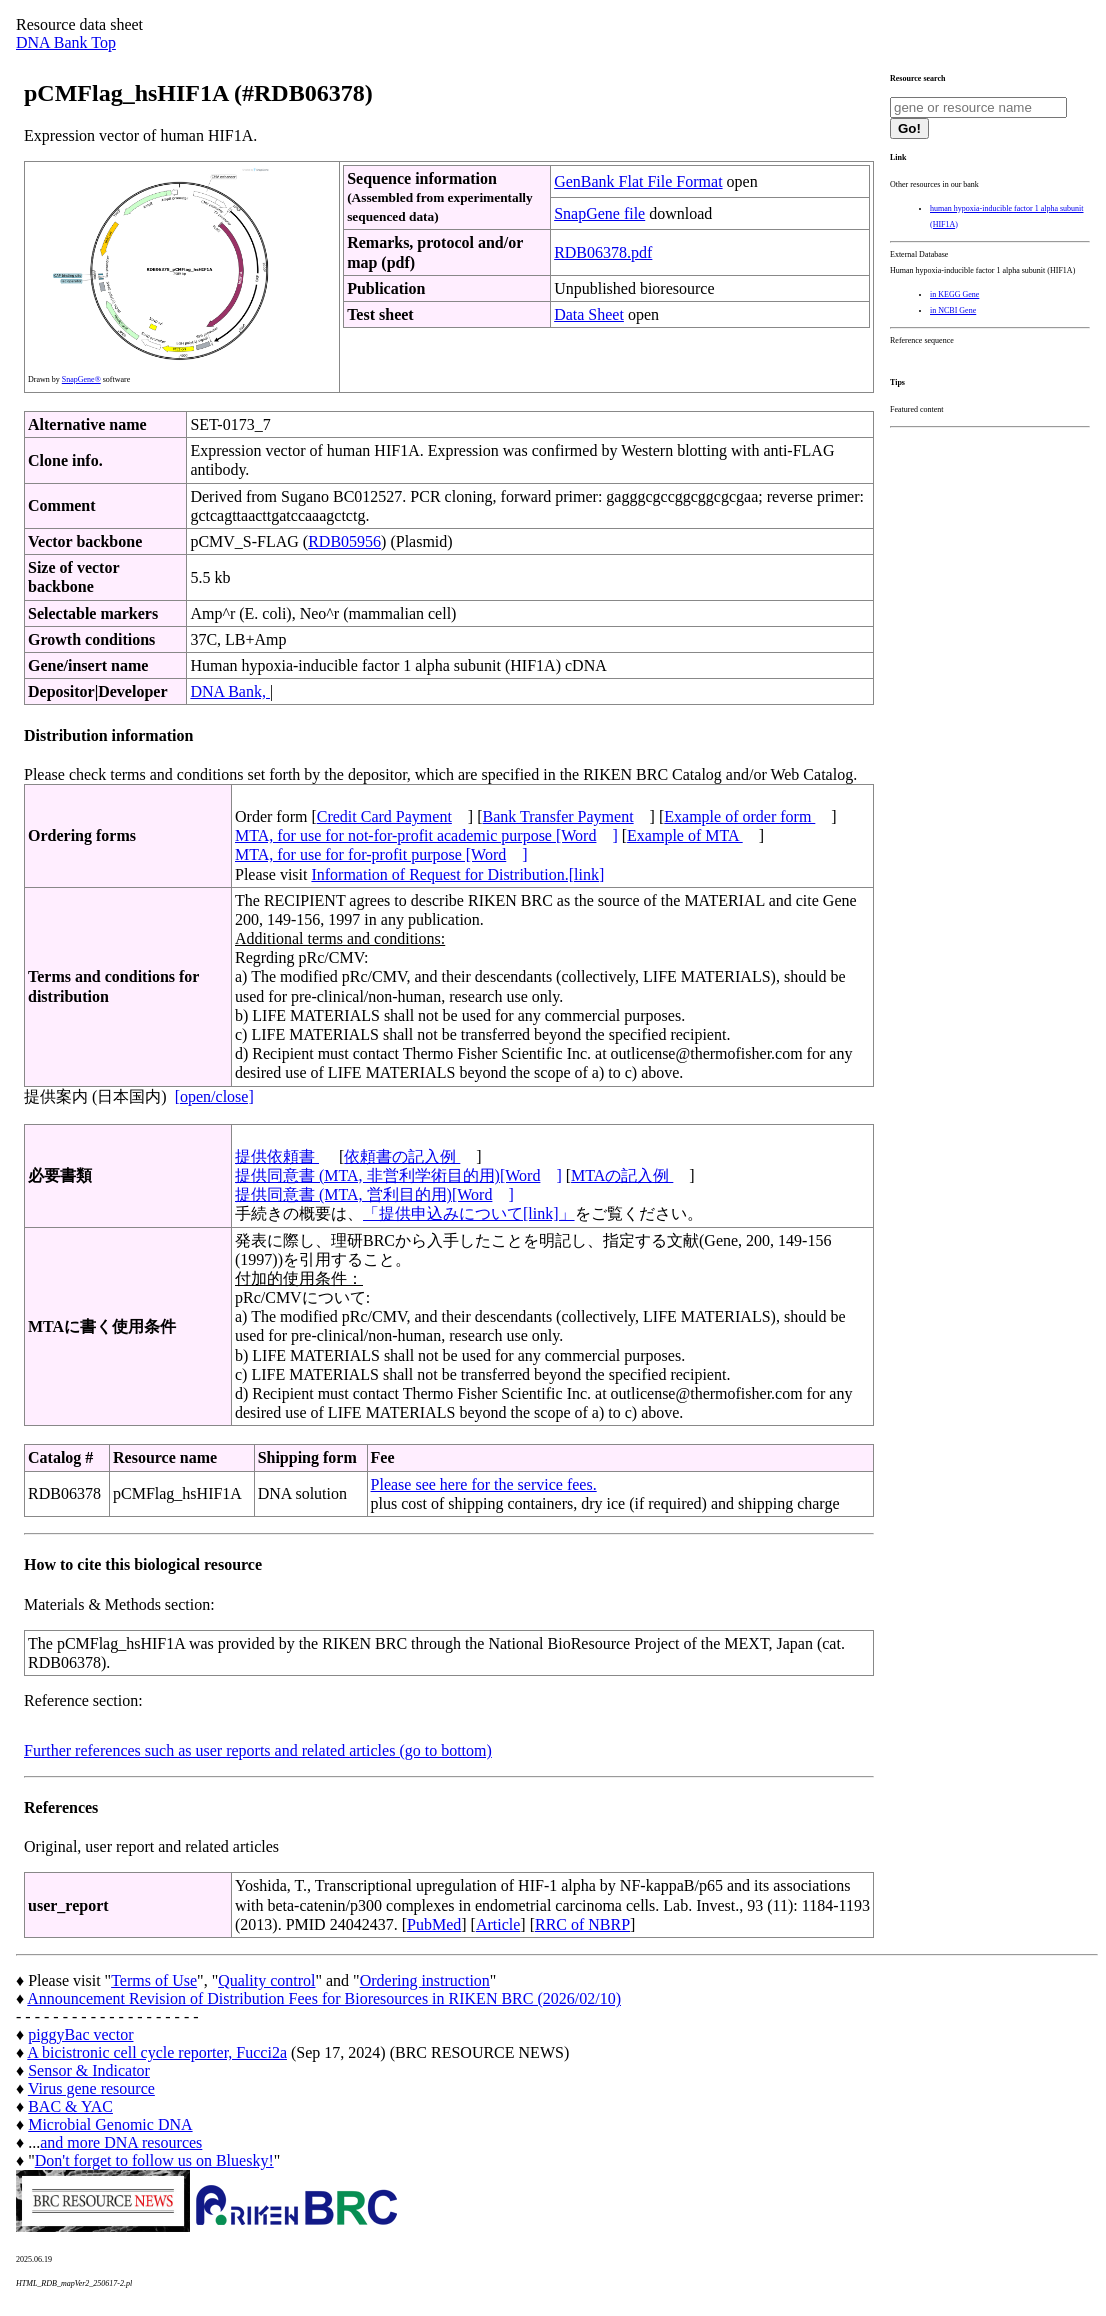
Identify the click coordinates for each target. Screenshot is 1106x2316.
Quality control (266, 1980)
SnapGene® (81, 379)
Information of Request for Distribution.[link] (457, 874)
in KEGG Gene (954, 294)
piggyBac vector (80, 2034)
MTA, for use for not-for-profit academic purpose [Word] (426, 835)
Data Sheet (589, 314)
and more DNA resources (121, 2142)
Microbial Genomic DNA (110, 2124)
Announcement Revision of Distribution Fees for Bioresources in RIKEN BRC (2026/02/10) (324, 1998)
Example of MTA (685, 835)
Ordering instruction (425, 1980)
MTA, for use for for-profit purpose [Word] (381, 854)
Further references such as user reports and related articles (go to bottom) (258, 1750)
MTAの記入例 (622, 1175)
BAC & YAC (70, 2106)
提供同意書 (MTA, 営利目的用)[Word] (374, 1194)
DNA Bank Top (66, 42)
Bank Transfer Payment (558, 816)
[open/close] (214, 1096)
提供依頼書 (277, 1156)
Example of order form (739, 816)
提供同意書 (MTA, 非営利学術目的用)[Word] (398, 1175)
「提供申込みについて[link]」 (469, 1213)
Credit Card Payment (384, 816)
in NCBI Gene (953, 310)
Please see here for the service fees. (484, 1484)
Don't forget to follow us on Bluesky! (154, 2160)
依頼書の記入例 (402, 1156)
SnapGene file (599, 213)
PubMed (434, 1924)
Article (498, 1924)
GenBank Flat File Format (638, 181)
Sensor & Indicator (89, 2070)
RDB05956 (344, 541)
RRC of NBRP (582, 1924)
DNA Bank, (230, 691)
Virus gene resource (91, 2088)
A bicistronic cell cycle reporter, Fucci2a (157, 2052)
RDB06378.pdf (603, 252)
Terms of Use (154, 1980)
